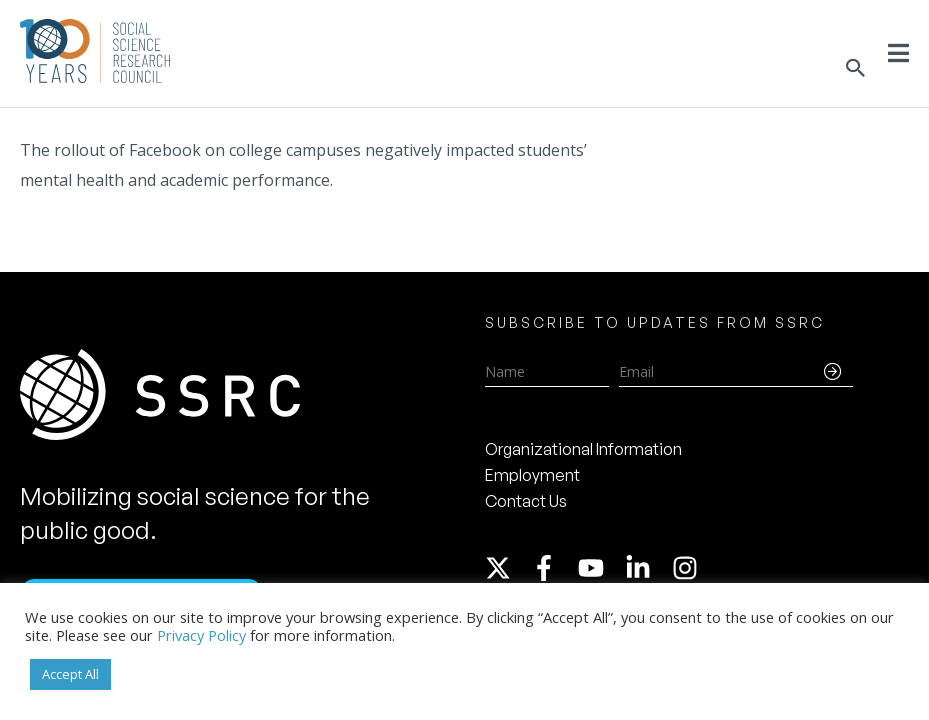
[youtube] (600, 568)
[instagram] (689, 568)
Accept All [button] (70, 674)
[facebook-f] (553, 568)
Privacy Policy (201, 635)
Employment (532, 475)
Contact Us (526, 501)
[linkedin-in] (647, 568)
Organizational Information (583, 449)
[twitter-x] (507, 568)
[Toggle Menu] (898, 53)
